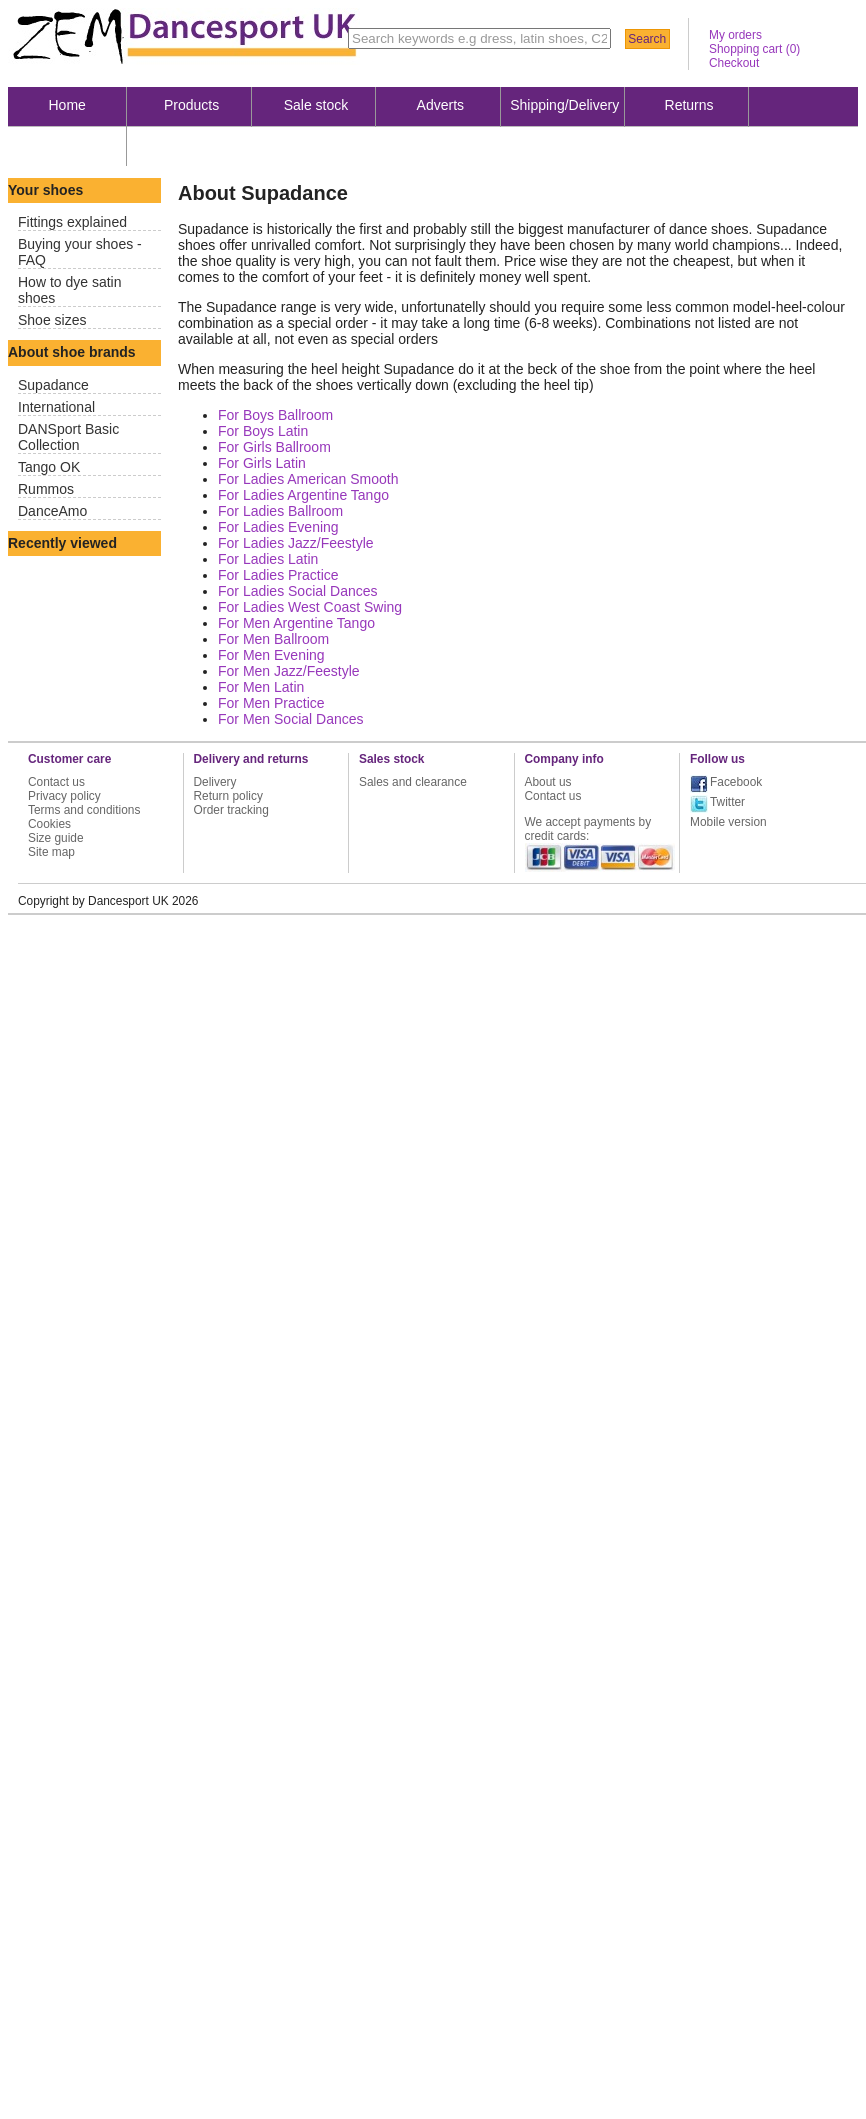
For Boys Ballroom (275, 415)
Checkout (734, 63)
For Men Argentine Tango (296, 623)
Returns (689, 105)
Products (191, 105)
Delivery (215, 782)
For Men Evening (271, 655)
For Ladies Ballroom (280, 511)
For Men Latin (261, 687)
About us (67, 145)
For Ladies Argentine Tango (303, 495)
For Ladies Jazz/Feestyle (296, 543)
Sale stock (316, 105)
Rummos (46, 489)
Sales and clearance (413, 782)
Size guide (56, 838)
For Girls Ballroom (274, 447)
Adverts (440, 105)
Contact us (56, 782)
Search (647, 39)
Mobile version (728, 822)
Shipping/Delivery (564, 105)
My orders (735, 35)
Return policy (228, 796)
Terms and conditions (84, 810)
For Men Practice (271, 703)
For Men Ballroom (273, 639)
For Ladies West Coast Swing (310, 607)
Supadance (53, 385)
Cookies (49, 824)
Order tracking (231, 810)
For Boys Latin (263, 431)
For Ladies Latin (268, 559)
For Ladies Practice (278, 575)
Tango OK (49, 467)
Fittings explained (72, 222)
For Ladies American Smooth (308, 479)
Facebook (736, 782)
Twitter (727, 802)
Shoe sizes (52, 320)
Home (67, 105)
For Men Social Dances (291, 719)
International (56, 407)
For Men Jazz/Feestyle (289, 671)
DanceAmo (52, 511)
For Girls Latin (262, 463)
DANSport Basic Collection (68, 437)
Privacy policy (64, 796)
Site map (51, 852)
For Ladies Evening (278, 527)
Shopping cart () (754, 49)
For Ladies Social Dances (298, 591)
